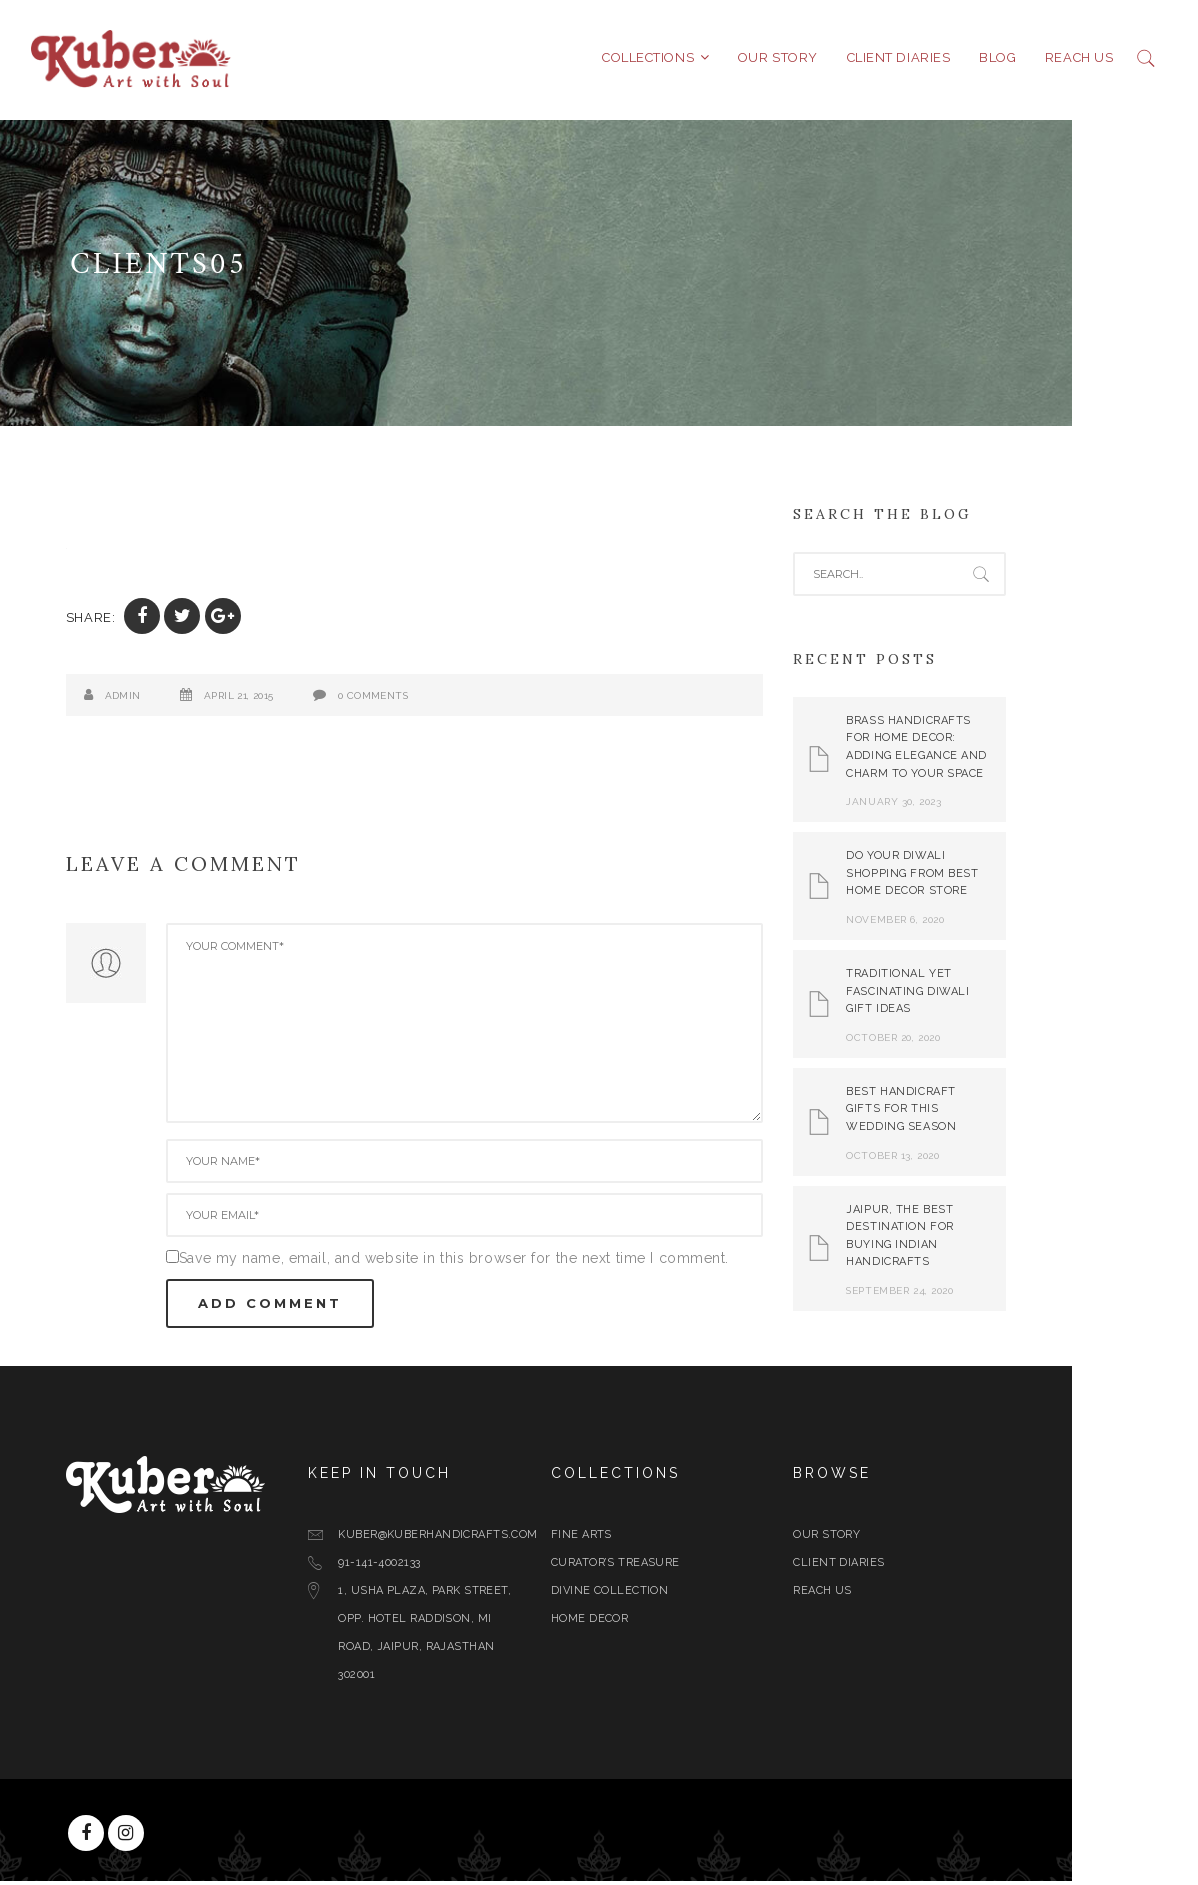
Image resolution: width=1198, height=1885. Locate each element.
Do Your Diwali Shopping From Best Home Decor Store (976, 877)
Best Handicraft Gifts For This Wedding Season (965, 1113)
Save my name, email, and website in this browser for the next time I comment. (517, 1262)
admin (186, 699)
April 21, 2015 (302, 699)
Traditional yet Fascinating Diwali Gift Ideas (971, 995)
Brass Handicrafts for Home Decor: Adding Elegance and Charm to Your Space (980, 751)
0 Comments (436, 699)
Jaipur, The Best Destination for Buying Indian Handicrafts (963, 1240)
